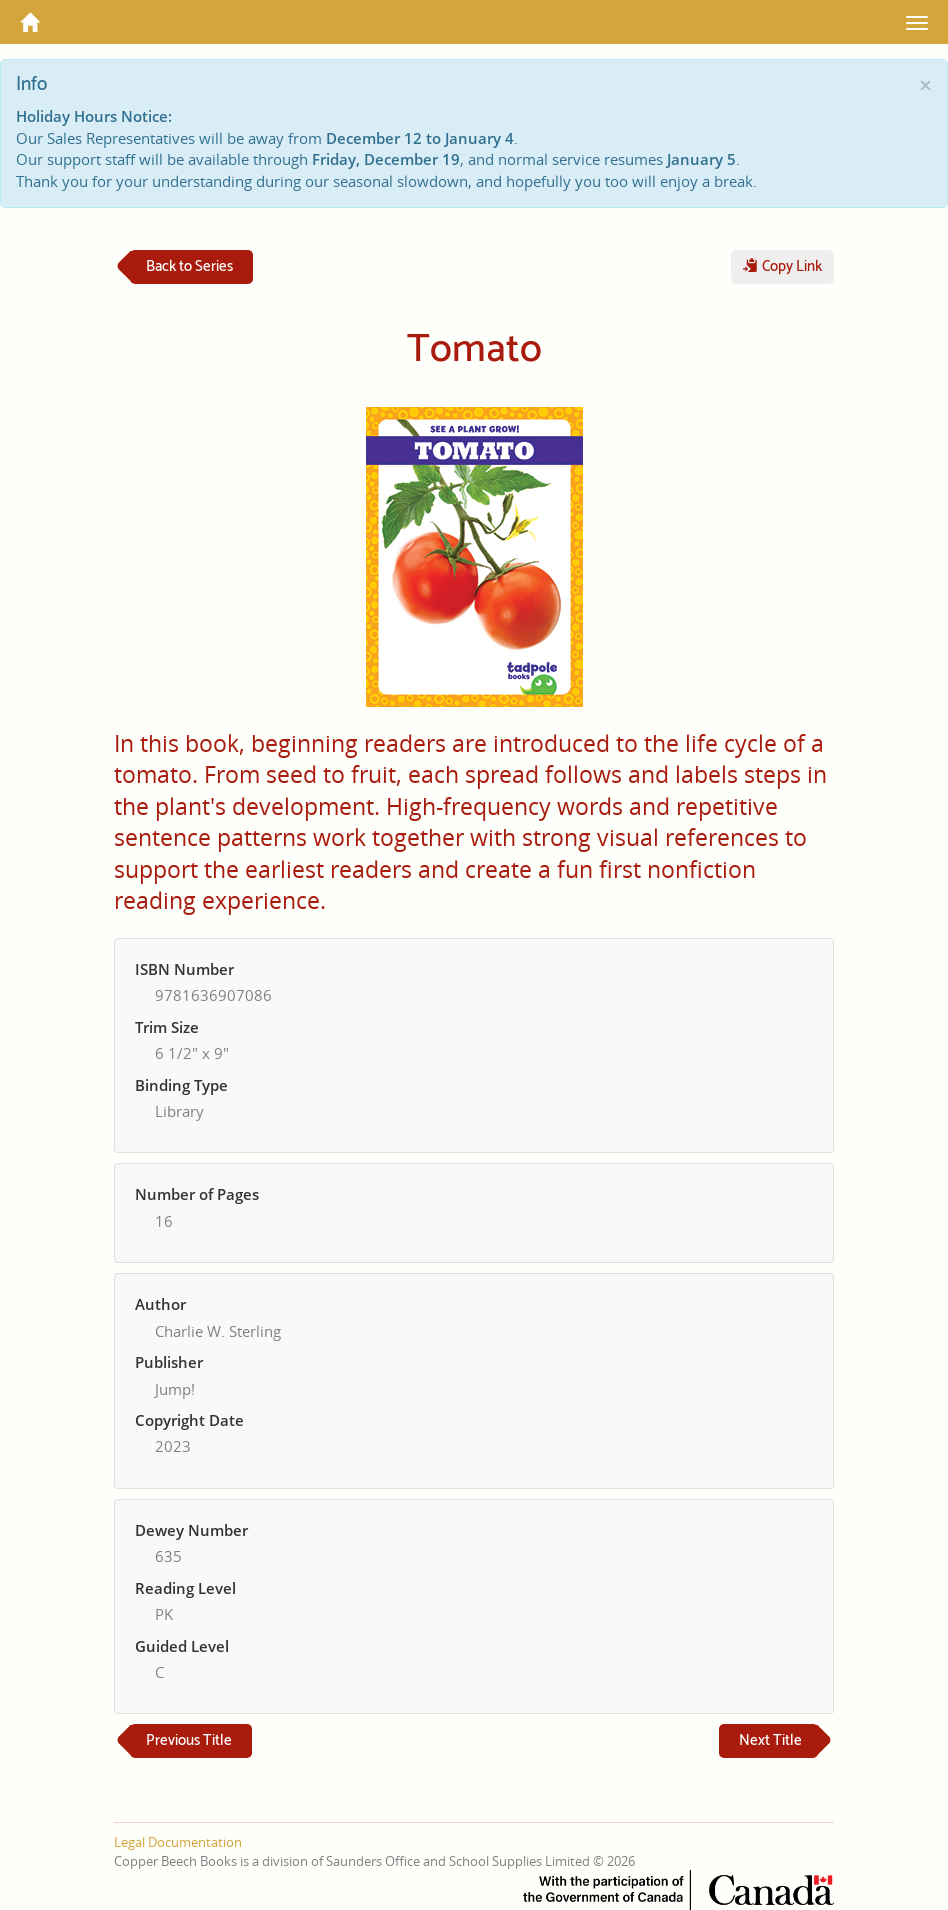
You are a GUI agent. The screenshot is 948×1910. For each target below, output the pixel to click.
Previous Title (189, 1740)
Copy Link (782, 266)
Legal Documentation (178, 1842)
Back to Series (189, 266)
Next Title (770, 1740)
